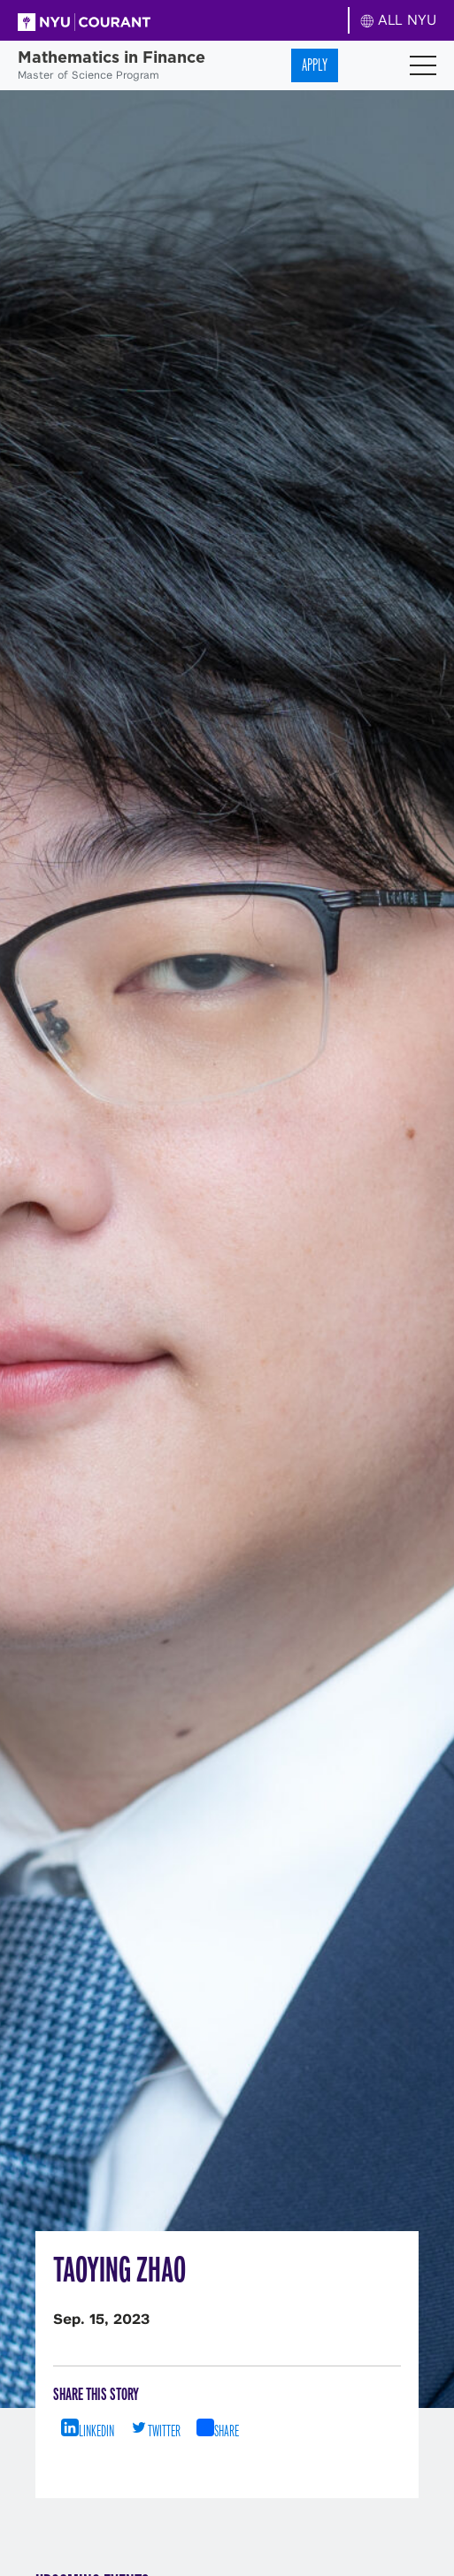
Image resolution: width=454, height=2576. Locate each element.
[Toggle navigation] (423, 65)
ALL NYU (398, 20)
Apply (314, 65)
